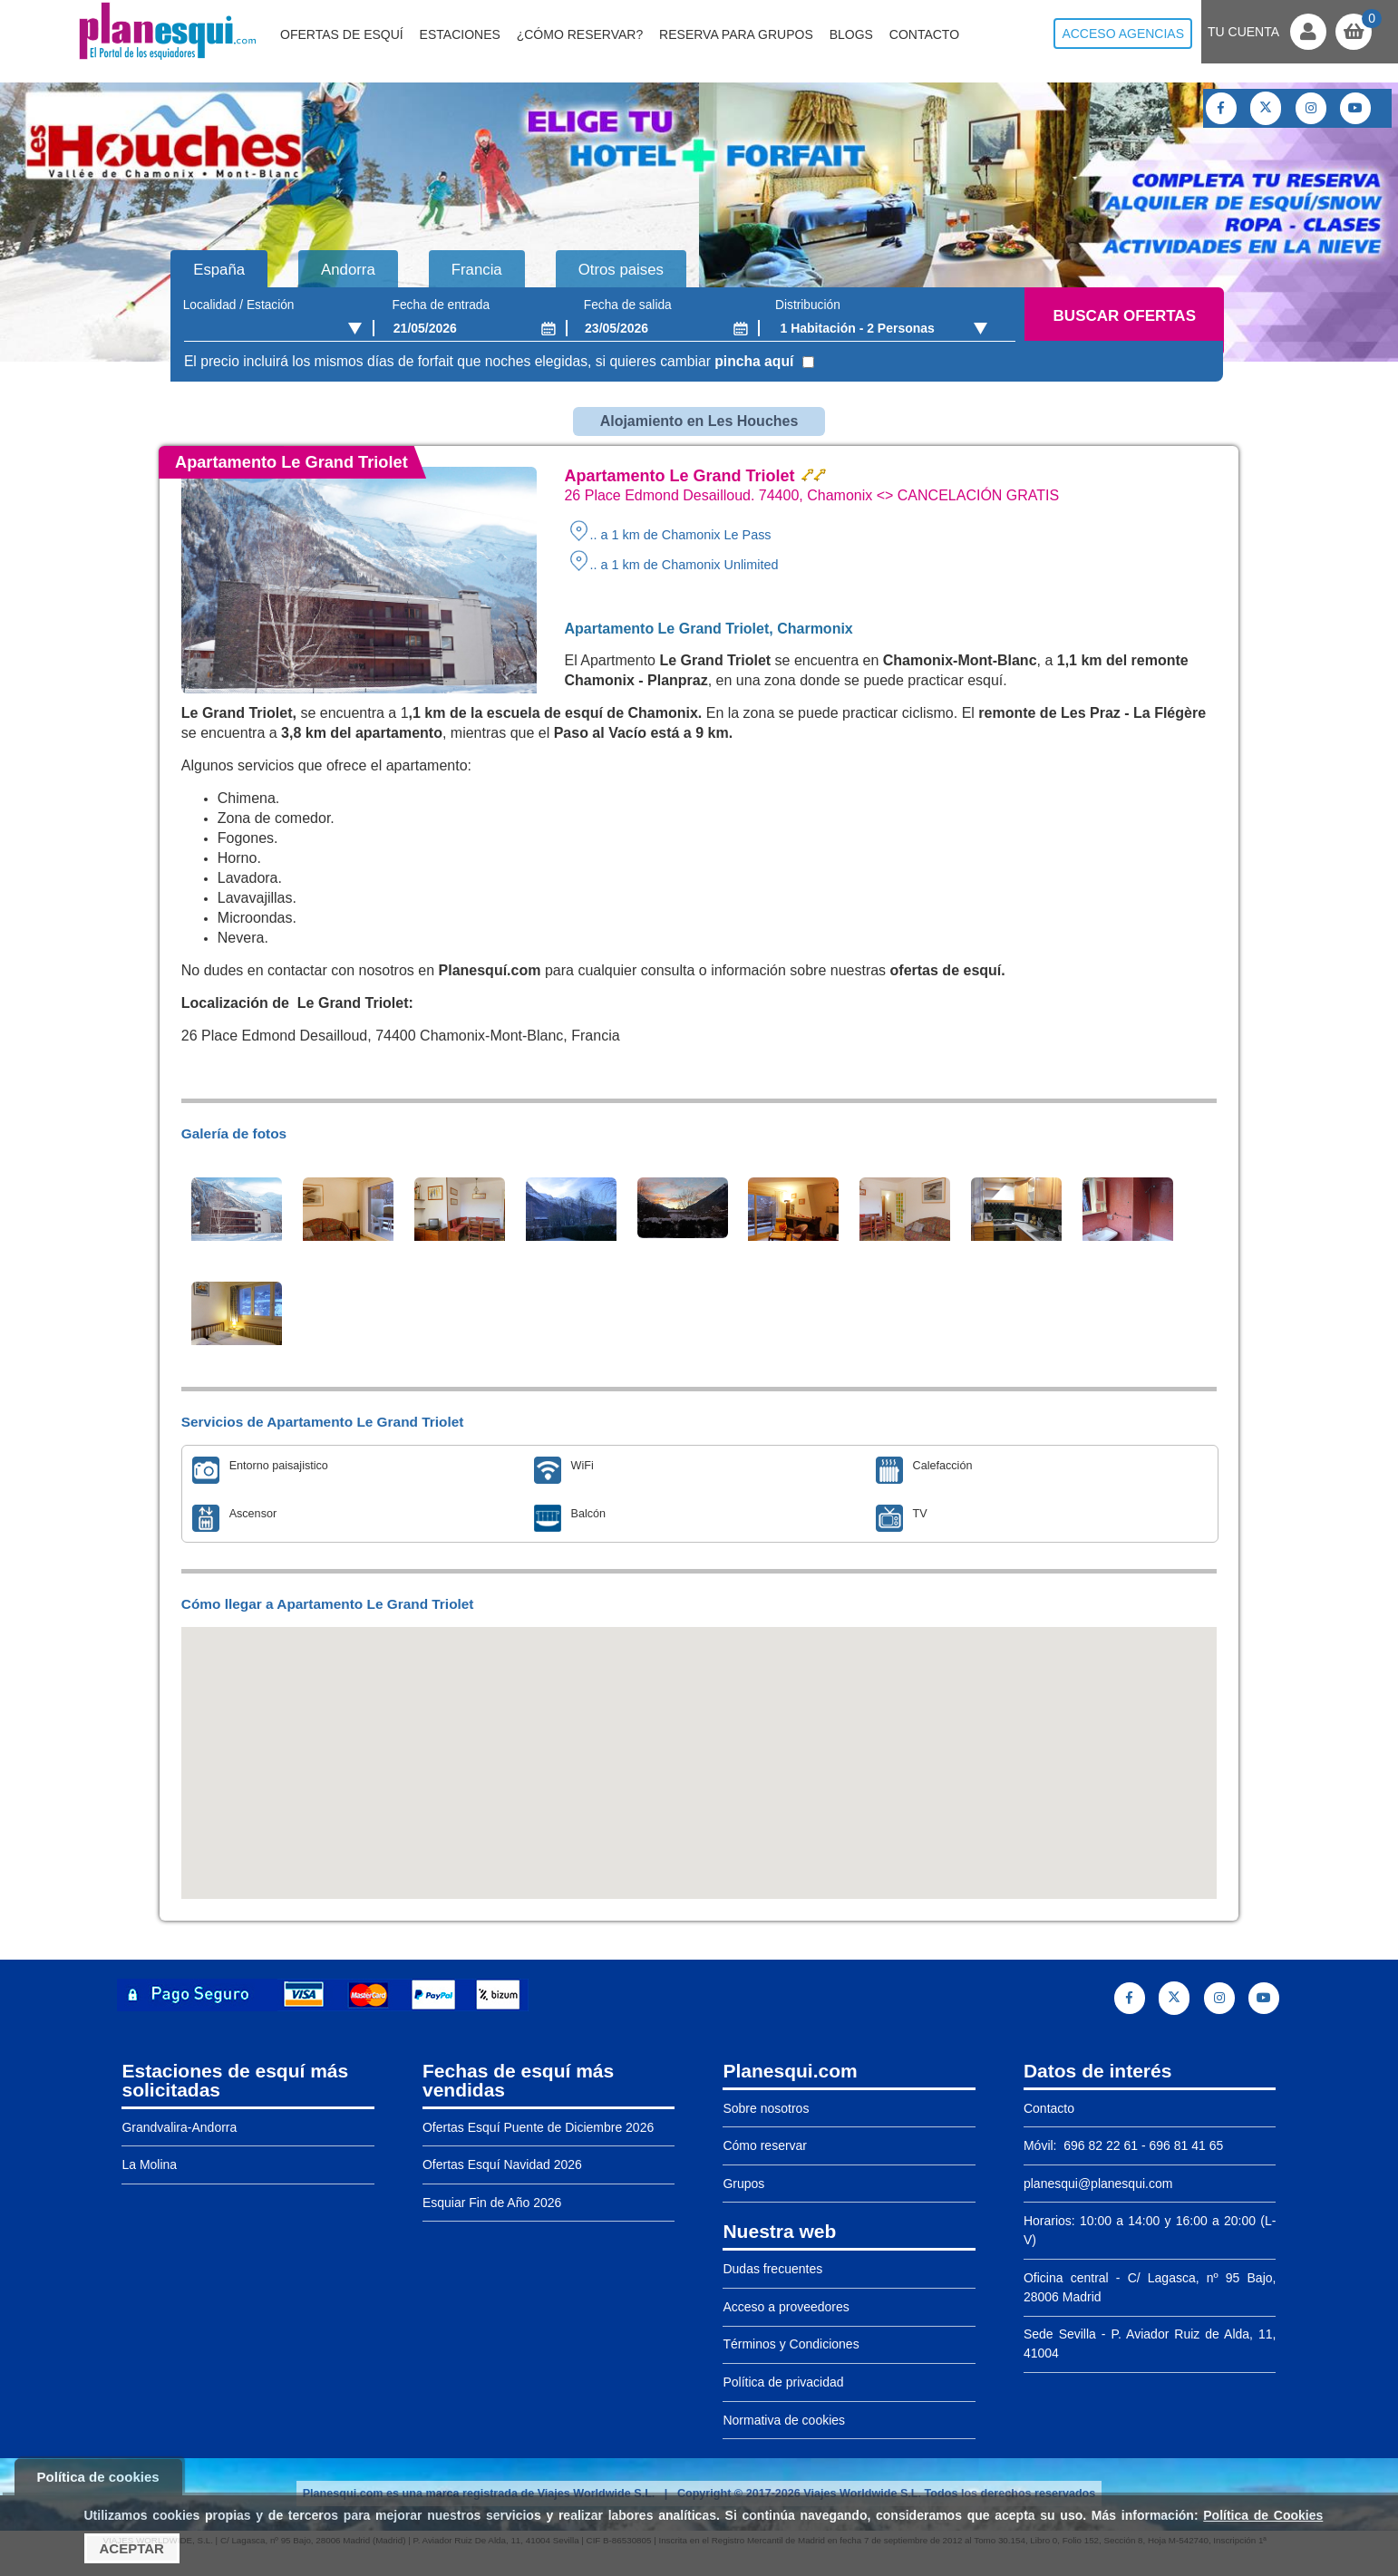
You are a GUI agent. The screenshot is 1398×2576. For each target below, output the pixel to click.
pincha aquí (753, 361)
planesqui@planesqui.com (1098, 2183)
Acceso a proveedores (786, 2307)
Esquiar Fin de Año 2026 (491, 2202)
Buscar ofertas (1124, 315)
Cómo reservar (765, 2145)
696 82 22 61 (1099, 2145)
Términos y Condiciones (791, 2344)
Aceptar (132, 2548)
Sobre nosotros (766, 2108)
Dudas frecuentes (772, 2268)
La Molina (149, 2164)
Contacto (924, 34)
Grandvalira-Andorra (179, 2127)
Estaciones (460, 34)
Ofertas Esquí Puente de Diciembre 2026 (538, 2127)
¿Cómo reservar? (580, 34)
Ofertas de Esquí (341, 34)
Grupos (743, 2183)
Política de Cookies (1263, 2515)
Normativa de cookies (784, 2420)
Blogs (851, 34)
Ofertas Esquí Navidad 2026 (502, 2164)
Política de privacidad (783, 2382)
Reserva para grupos (736, 34)
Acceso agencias (1123, 33)
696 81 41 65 (1187, 2145)
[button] (699, 1746)
